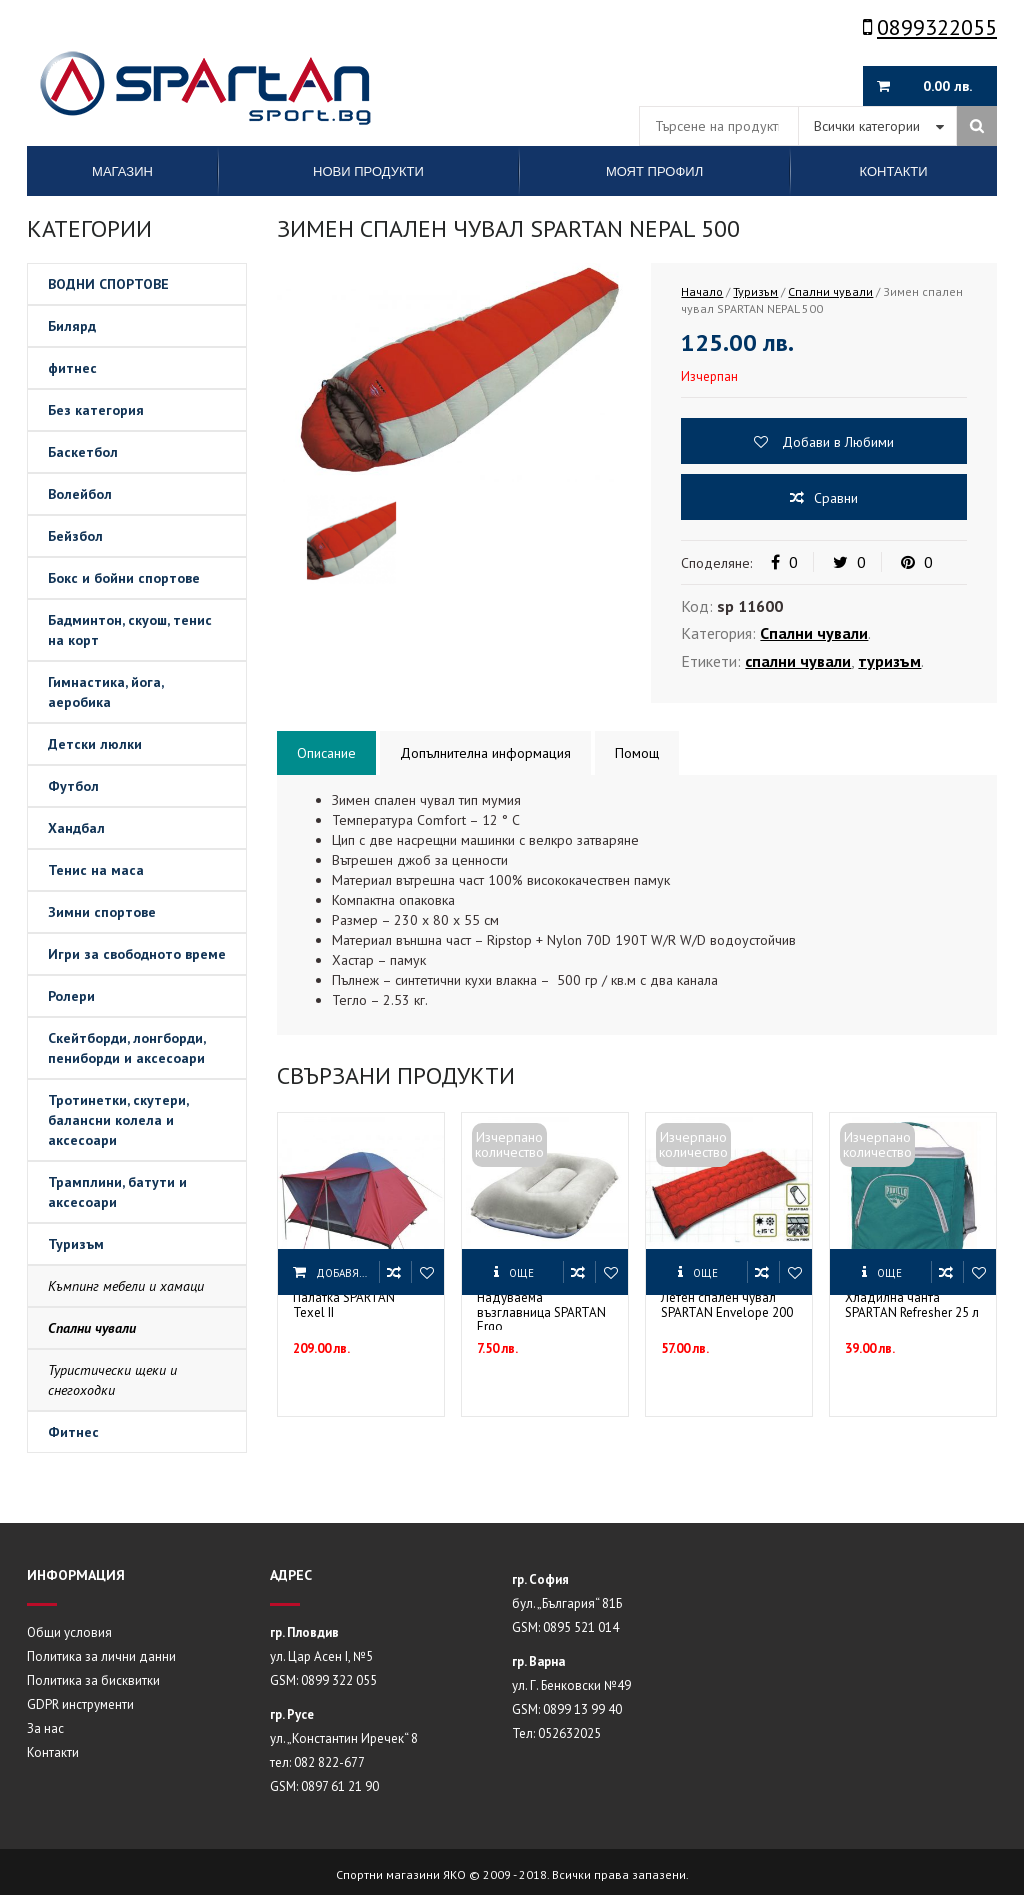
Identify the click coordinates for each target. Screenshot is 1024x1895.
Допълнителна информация (485, 753)
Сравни (836, 498)
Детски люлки (95, 744)
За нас (45, 1728)
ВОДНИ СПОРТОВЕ (108, 284)
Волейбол (80, 494)
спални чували (798, 661)
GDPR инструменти (80, 1704)
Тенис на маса (96, 870)
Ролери (71, 996)
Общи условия (69, 1632)
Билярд (72, 326)
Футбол (73, 786)
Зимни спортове (102, 912)
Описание (326, 753)
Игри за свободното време (137, 954)
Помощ (637, 753)
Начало (702, 291)
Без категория (96, 410)
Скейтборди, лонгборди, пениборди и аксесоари (127, 1048)
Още (521, 1273)
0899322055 (930, 27)
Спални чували (92, 1328)
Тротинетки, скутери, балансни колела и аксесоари (118, 1120)
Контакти (53, 1752)
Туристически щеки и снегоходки (112, 1380)
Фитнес (73, 1432)
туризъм (889, 661)
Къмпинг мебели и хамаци (126, 1286)
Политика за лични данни (101, 1656)
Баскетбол (83, 452)
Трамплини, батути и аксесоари (117, 1192)
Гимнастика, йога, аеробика (106, 692)
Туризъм (76, 1244)
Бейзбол (75, 536)
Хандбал (76, 828)
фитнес (72, 368)
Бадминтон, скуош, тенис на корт (130, 630)
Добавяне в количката (347, 1273)
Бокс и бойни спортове (124, 578)
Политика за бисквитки (93, 1680)
